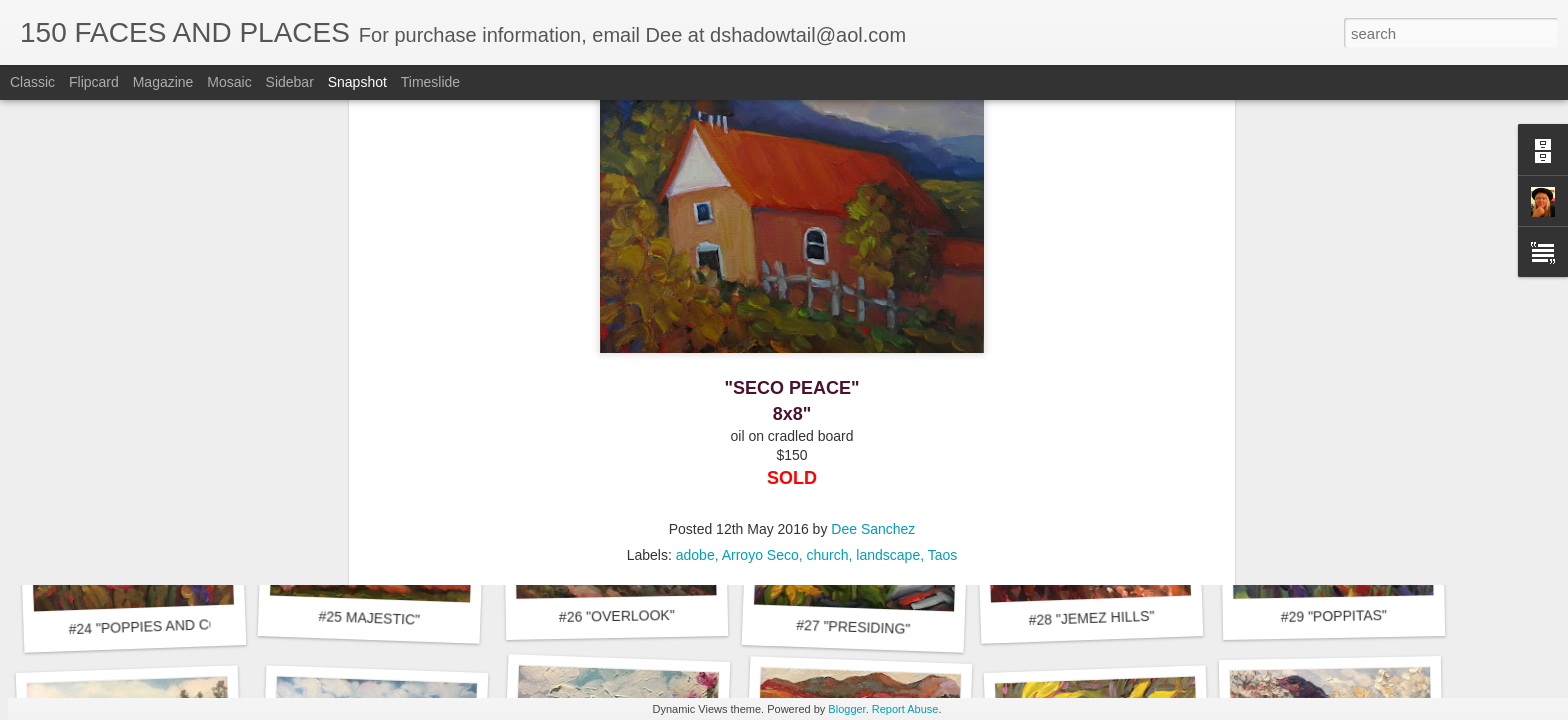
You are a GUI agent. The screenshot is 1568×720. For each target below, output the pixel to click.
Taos (943, 243)
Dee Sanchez (873, 217)
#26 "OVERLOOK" (617, 616)
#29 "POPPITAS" (1334, 616)
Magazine (163, 82)
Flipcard (94, 82)
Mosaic (229, 82)
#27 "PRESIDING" (853, 627)
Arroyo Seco (760, 243)
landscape (888, 243)
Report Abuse (905, 709)
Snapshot (357, 82)
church (828, 243)
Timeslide (430, 82)
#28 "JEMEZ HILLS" (1091, 618)
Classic (32, 82)
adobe (695, 243)
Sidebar (290, 82)
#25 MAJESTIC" (369, 618)
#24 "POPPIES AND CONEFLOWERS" (190, 625)
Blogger (846, 709)
